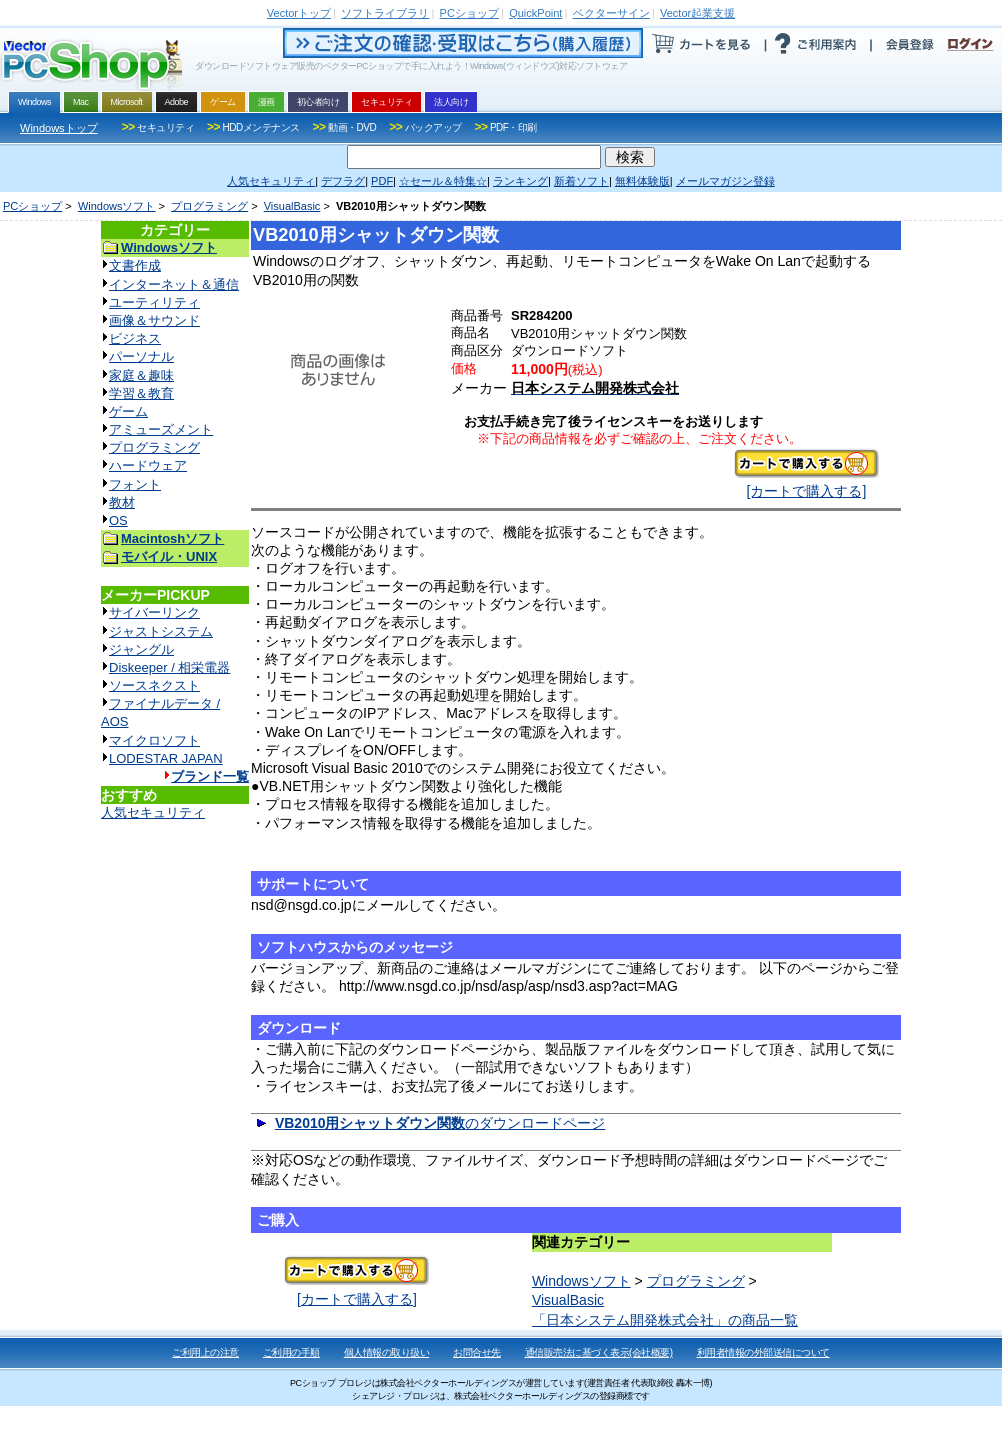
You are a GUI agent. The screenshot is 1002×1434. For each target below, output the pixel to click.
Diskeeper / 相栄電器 (169, 667)
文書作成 (135, 265)
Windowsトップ (59, 128)
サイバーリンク (154, 612)
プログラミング (209, 206)
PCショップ (32, 206)
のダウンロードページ (440, 1123)
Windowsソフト (117, 206)
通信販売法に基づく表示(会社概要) (599, 1352)
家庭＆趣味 (141, 375)
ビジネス (135, 338)
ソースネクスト (154, 685)
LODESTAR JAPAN (166, 758)
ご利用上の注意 (205, 1352)
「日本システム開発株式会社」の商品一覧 (665, 1320)
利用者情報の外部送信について (763, 1352)
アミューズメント (161, 429)
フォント (135, 484)
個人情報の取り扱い (387, 1352)
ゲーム (128, 411)
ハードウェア (148, 465)
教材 (122, 502)
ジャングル (141, 649)
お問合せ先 (477, 1352)
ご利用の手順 (291, 1352)
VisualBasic (292, 206)
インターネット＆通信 (174, 284)
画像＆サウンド (154, 320)
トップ (299, 13)
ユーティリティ (154, 302)
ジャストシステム (161, 631)
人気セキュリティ (153, 812)
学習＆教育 (141, 393)
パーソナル (141, 356)
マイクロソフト (154, 740)
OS (118, 520)
